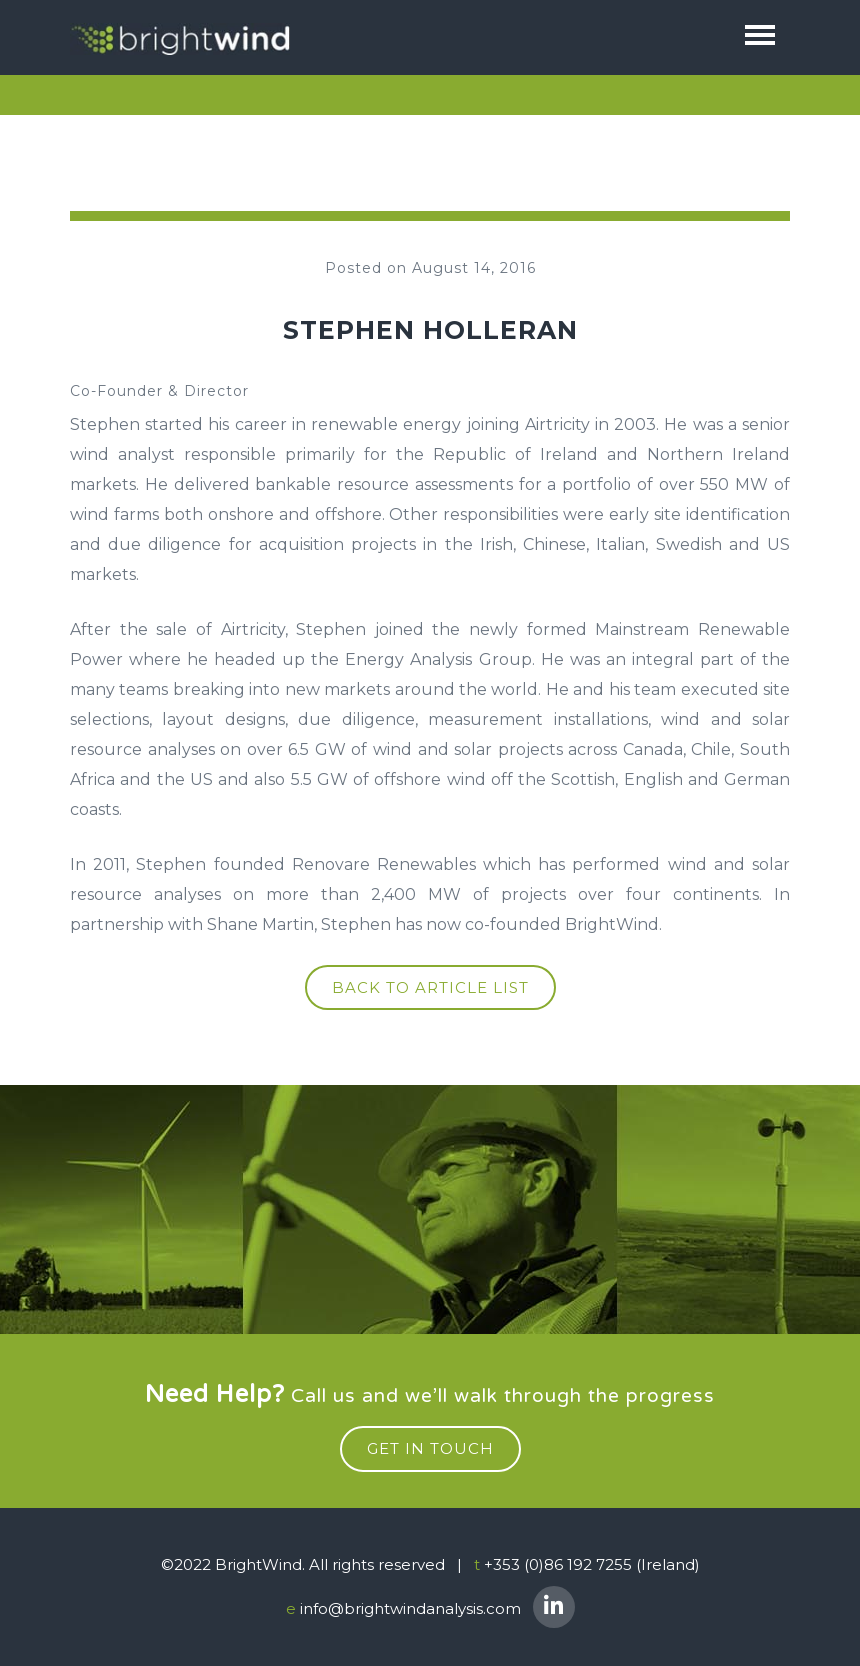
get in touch (430, 1448)
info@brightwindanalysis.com (410, 1608)
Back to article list (430, 987)
